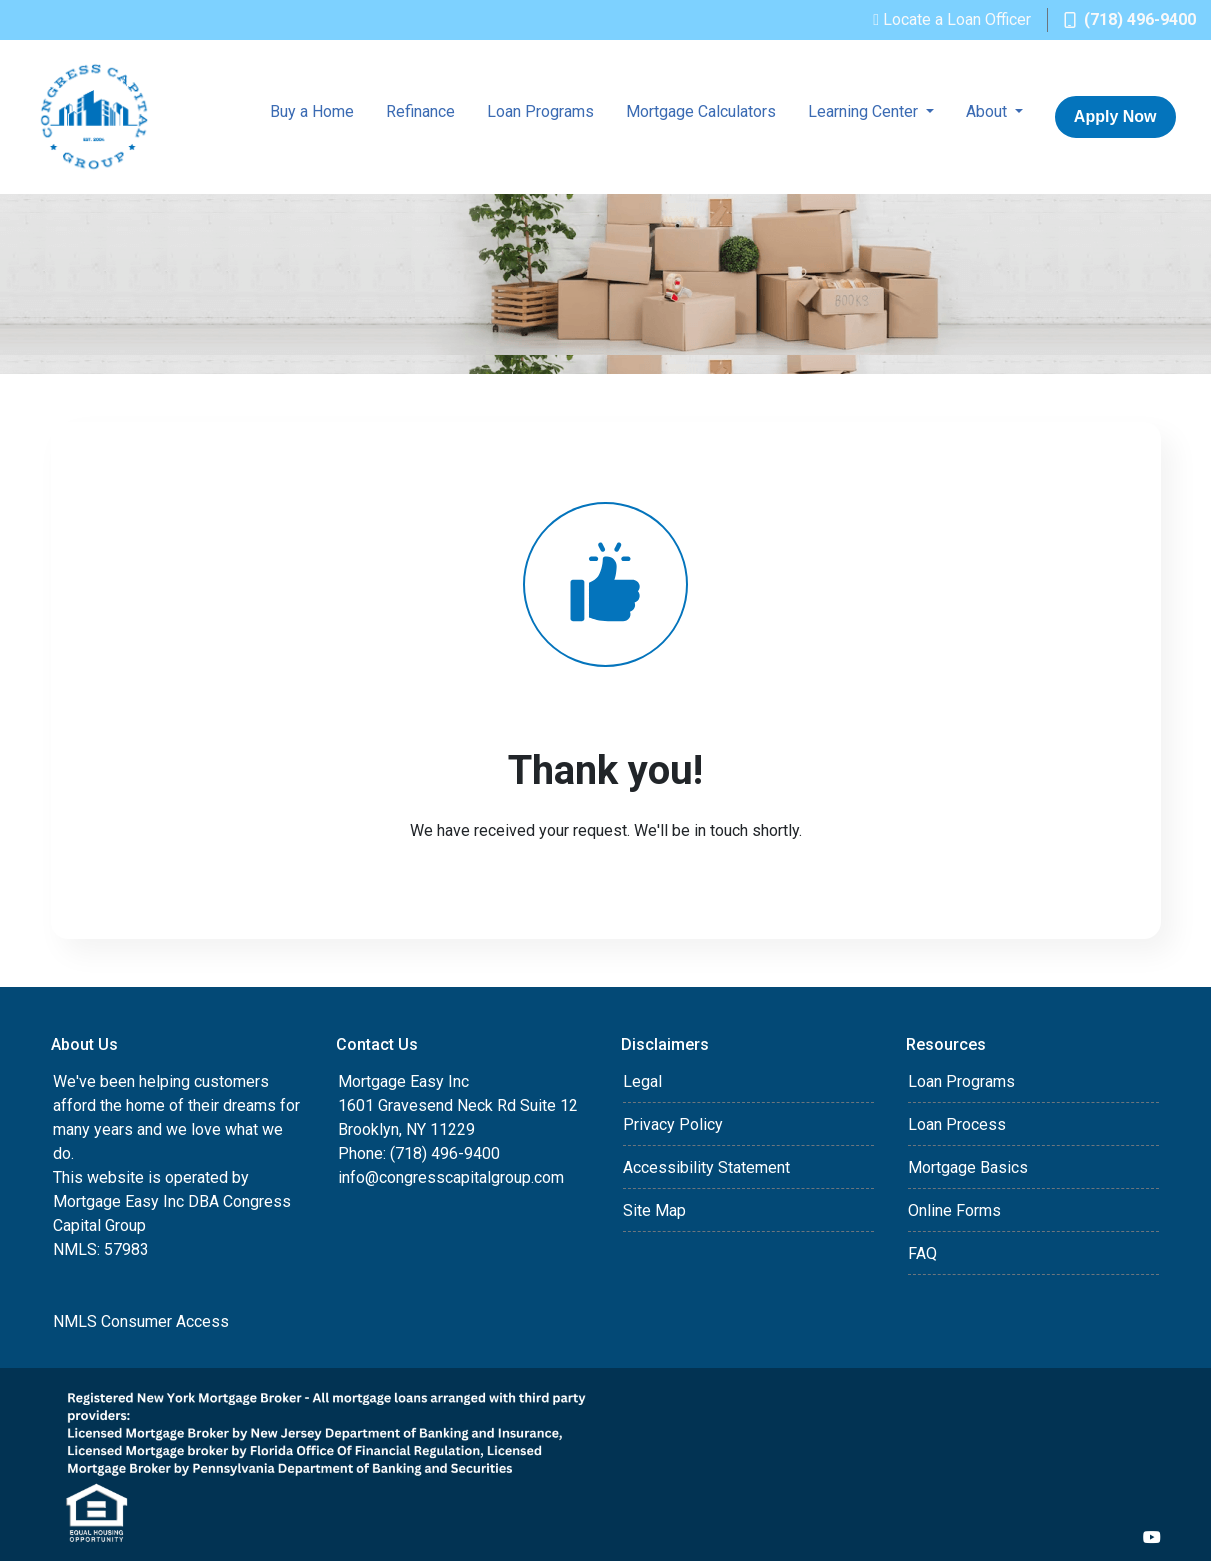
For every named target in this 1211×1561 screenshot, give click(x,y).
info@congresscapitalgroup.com (451, 1177)
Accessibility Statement (706, 1167)
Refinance (420, 111)
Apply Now (1115, 116)
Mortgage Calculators (701, 111)
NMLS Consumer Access (141, 1321)
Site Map (654, 1210)
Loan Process (957, 1124)
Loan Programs (540, 111)
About (988, 111)
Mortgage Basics (968, 1167)
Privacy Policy (673, 1124)
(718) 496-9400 (1130, 19)
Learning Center (865, 111)
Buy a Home (312, 111)
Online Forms (954, 1210)
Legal (642, 1081)
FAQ (922, 1253)
